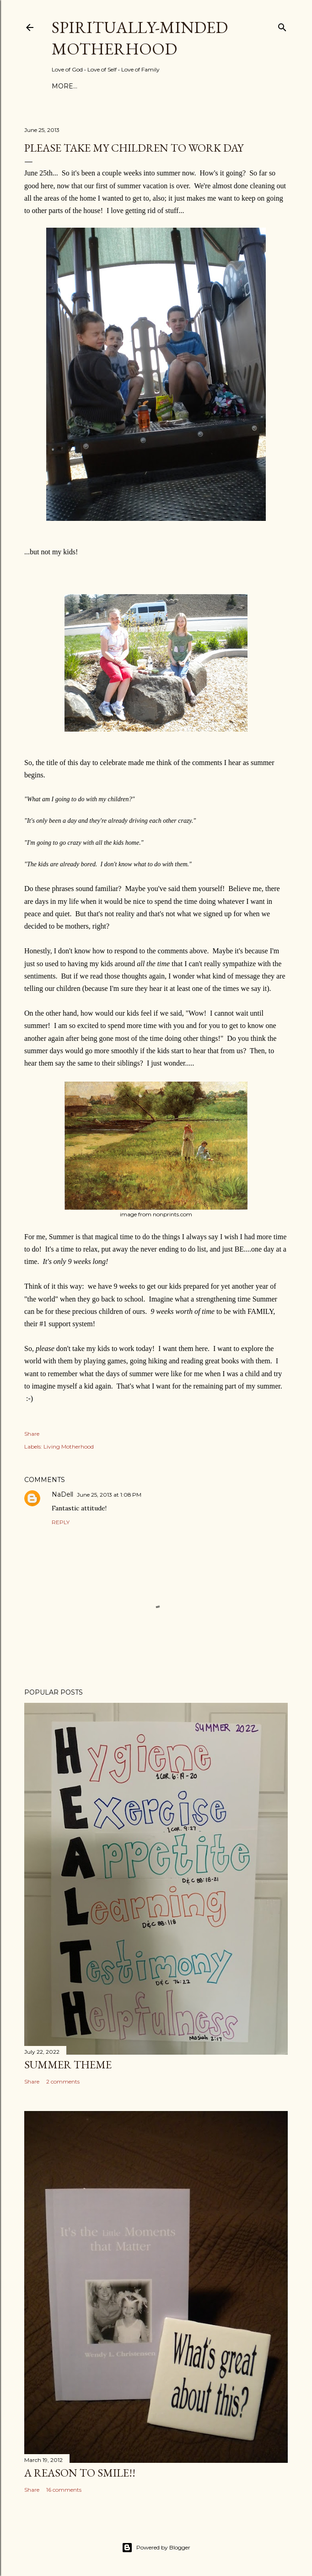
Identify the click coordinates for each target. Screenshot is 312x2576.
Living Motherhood (68, 1446)
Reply (61, 1522)
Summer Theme (68, 2064)
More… (245, 86)
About (90, 86)
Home (63, 86)
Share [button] (31, 1433)
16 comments (63, 2489)
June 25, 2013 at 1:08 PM (109, 1494)
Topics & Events (138, 86)
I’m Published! (200, 86)
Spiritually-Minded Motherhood (140, 38)
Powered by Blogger (156, 2547)
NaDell (62, 1494)
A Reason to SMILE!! (79, 2473)
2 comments (63, 2081)
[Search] (282, 25)
